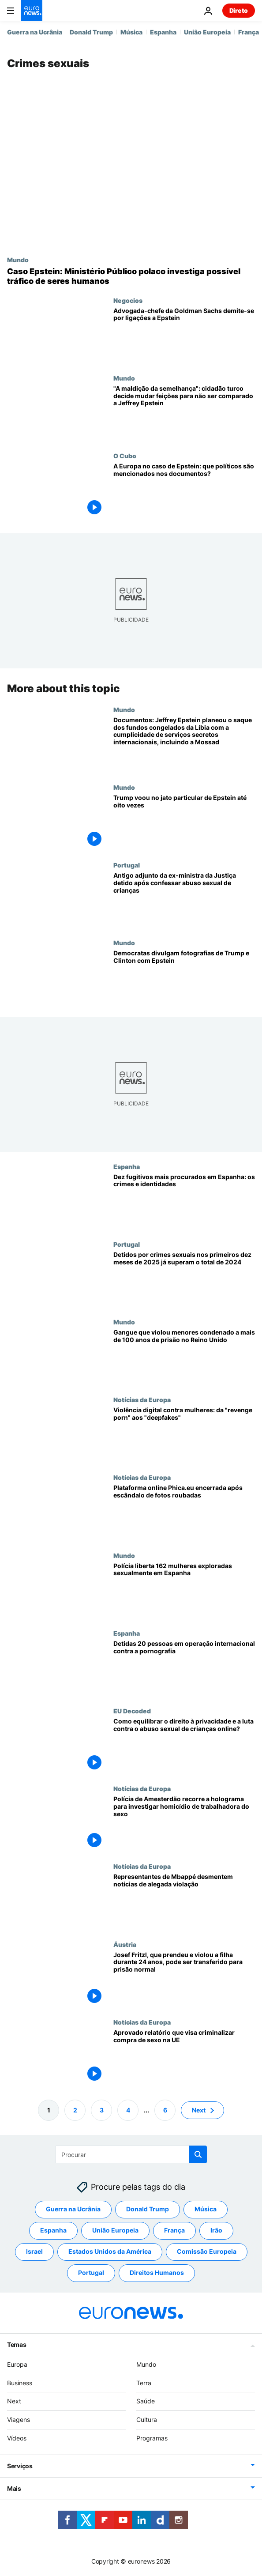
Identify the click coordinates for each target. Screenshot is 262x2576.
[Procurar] (131, 2154)
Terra (143, 2383)
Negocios (127, 300)
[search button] (198, 2154)
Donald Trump (91, 32)
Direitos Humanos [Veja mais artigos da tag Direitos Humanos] (157, 2273)
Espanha (163, 32)
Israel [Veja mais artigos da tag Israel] (34, 2251)
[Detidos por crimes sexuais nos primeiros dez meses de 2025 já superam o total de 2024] (184, 1279)
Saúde (145, 2401)
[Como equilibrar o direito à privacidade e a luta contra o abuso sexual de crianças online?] (184, 1746)
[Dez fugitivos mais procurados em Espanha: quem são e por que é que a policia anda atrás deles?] (184, 1201)
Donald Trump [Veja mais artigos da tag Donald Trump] (147, 2209)
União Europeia (207, 32)
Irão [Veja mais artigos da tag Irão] (216, 2230)
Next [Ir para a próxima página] (199, 2110)
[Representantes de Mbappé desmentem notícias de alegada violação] (184, 1902)
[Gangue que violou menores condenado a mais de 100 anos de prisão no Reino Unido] (184, 1357)
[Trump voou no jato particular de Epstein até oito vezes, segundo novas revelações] (184, 822)
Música (131, 32)
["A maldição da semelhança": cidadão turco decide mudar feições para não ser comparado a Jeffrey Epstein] (184, 413)
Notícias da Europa (142, 1399)
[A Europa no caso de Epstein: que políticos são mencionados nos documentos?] (184, 491)
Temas (16, 2344)
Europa (17, 2364)
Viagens (18, 2419)
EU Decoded (132, 1710)
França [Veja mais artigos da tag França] (174, 2230)
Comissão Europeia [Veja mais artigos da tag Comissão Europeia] (206, 2251)
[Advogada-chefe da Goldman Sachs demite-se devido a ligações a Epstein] (184, 335)
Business (19, 2383)
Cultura (146, 2419)
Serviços (20, 2466)
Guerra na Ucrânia (34, 32)
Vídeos (16, 2438)
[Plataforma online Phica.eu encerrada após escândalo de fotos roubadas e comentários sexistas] (184, 1513)
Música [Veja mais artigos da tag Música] (206, 2209)
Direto (238, 10)
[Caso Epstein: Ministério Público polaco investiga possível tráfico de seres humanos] (131, 276)
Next (14, 2401)
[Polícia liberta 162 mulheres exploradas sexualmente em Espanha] (184, 1590)
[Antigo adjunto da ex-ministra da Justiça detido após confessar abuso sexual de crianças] (184, 900)
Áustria (124, 1944)
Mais (14, 2488)
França (248, 32)
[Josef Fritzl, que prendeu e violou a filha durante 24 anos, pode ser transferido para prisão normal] (184, 1979)
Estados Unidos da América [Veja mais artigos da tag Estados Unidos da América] (109, 2251)
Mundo (18, 259)
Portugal (126, 864)
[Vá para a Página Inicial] (31, 10)
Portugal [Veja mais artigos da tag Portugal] (91, 2273)
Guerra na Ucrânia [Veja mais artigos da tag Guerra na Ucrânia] (73, 2209)
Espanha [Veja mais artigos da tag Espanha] (53, 2230)
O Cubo (124, 455)
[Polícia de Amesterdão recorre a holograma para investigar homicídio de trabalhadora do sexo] (184, 1823)
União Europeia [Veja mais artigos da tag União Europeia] (115, 2230)
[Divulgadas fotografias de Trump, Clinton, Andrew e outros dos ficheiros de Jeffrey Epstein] (184, 978)
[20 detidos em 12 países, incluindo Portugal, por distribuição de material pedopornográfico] (184, 1668)
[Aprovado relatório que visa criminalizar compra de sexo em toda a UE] (184, 2057)
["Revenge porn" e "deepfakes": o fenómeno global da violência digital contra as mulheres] (184, 1435)
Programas (152, 2438)
